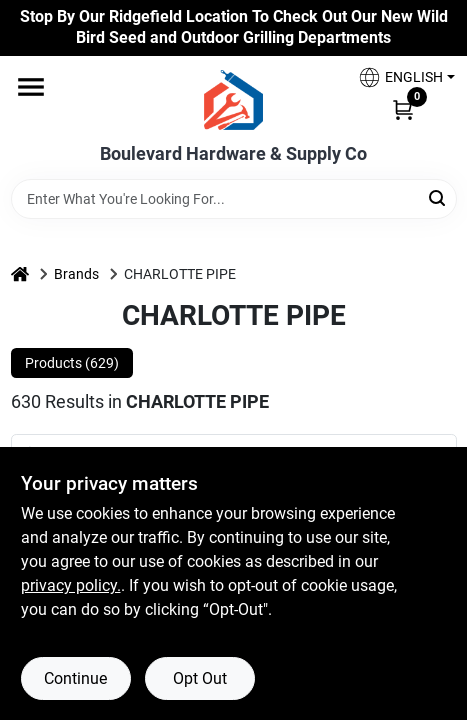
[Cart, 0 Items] (403, 109)
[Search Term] (234, 199)
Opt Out (200, 678)
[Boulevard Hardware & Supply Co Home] (233, 100)
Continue (75, 678)
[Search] (438, 197)
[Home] (20, 274)
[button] (399, 77)
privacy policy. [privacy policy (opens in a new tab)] (71, 585)
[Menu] (31, 87)
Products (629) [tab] (72, 363)
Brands (76, 274)
